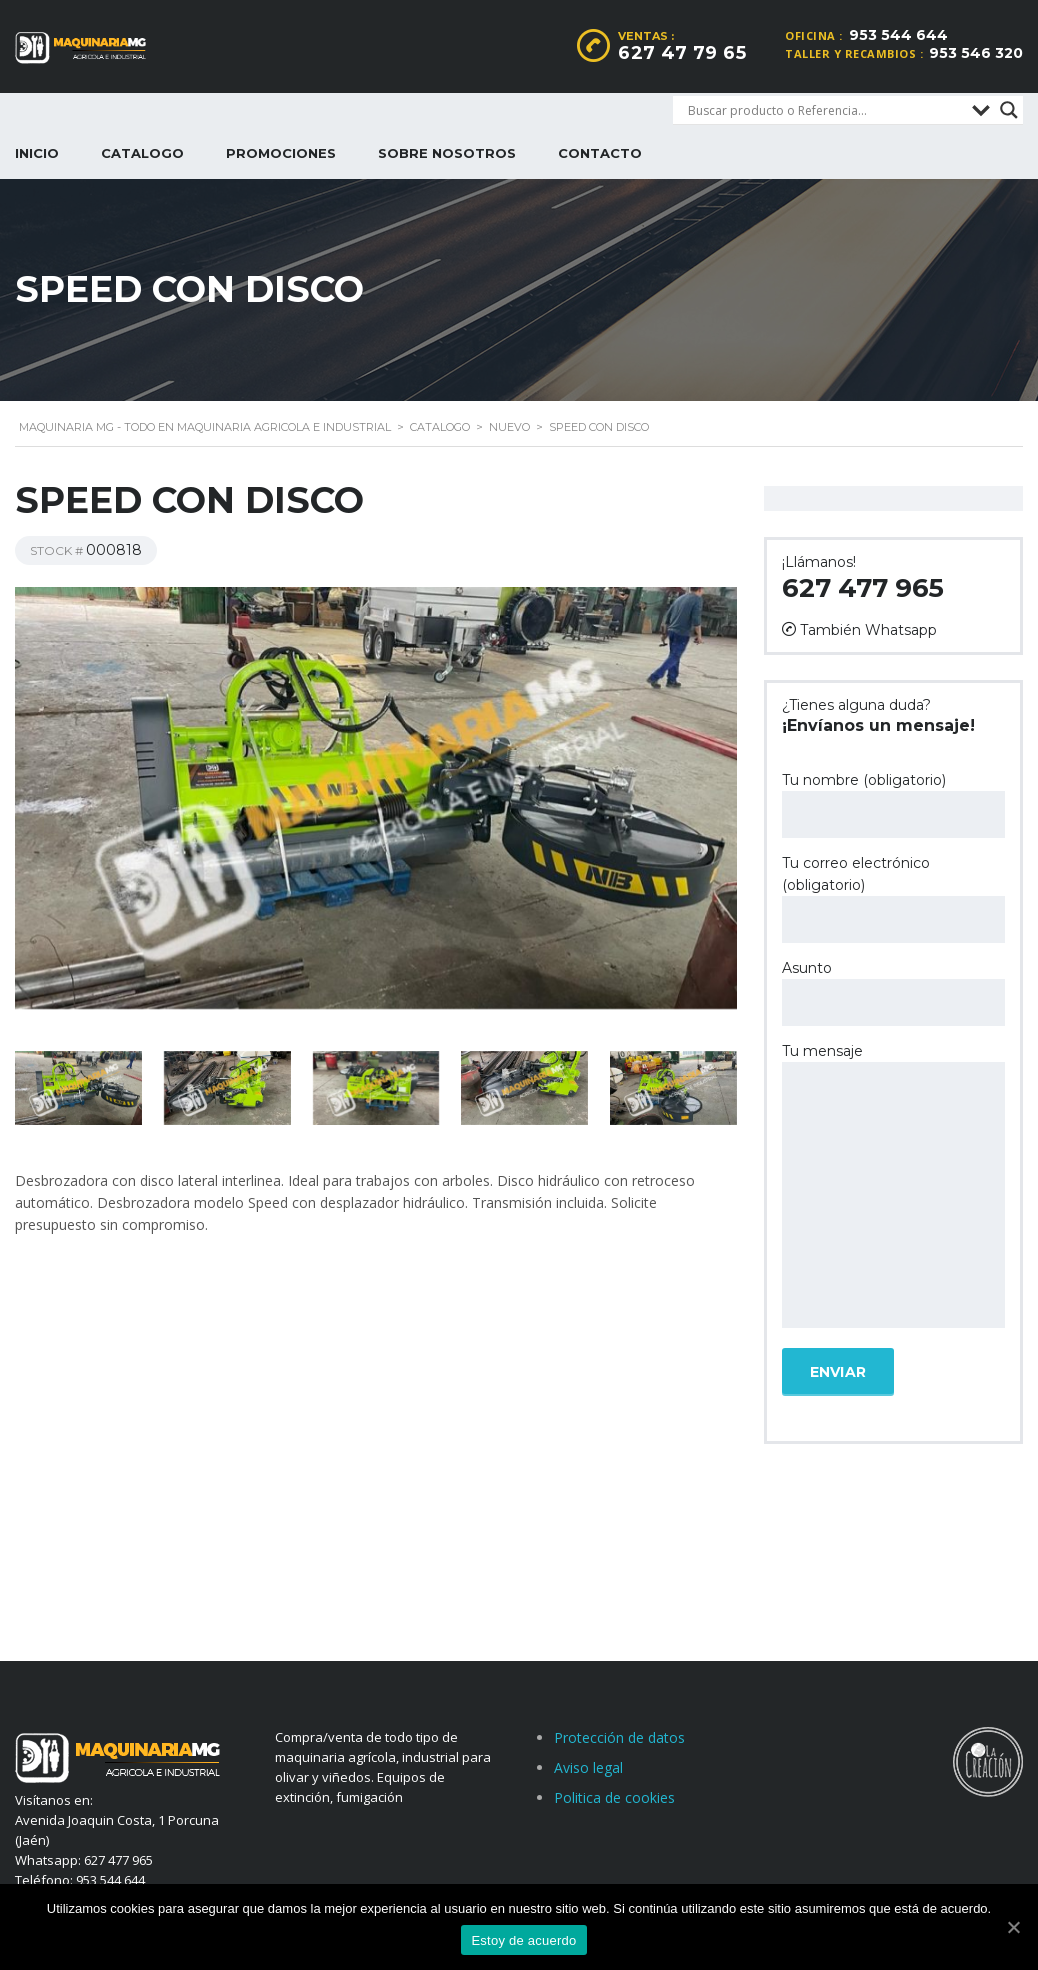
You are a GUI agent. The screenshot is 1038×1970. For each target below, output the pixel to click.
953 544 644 (898, 35)
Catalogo (142, 153)
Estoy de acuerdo (523, 1940)
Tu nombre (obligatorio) (894, 804)
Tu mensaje (894, 1187)
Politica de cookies (614, 1797)
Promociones (281, 153)
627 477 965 (863, 588)
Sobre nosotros (447, 153)
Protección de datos (619, 1737)
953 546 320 (976, 53)
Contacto (600, 153)
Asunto (894, 992)
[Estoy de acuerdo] (1013, 1927)
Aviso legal (588, 1767)
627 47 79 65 (682, 53)
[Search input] (825, 110)
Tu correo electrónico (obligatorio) (894, 898)
